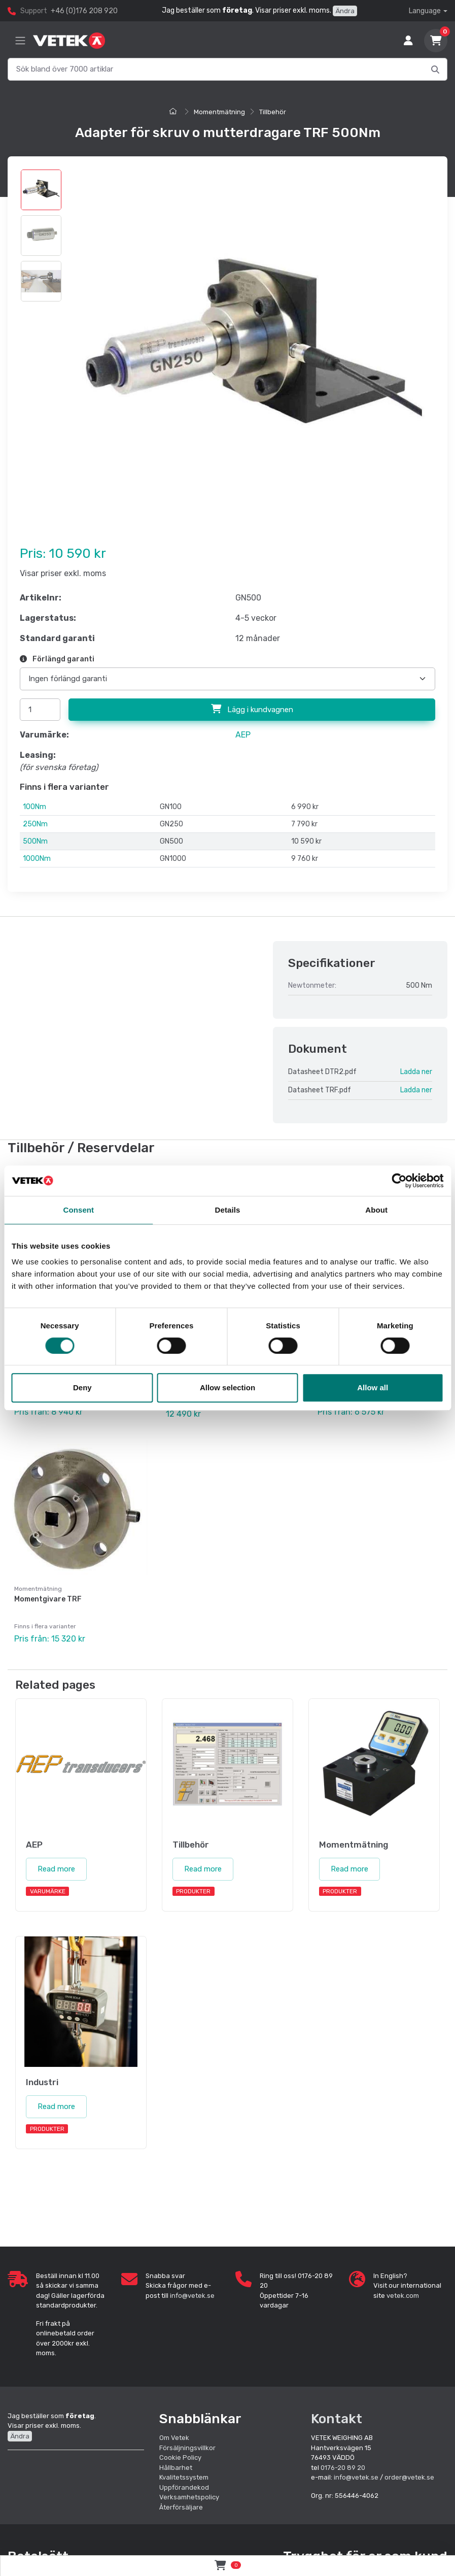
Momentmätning (219, 112)
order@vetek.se (409, 2477)
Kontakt (336, 2419)
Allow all (372, 1387)
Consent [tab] (78, 1210)
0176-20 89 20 (343, 2467)
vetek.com (403, 2295)
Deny (82, 1387)
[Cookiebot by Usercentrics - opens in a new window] (399, 1180)
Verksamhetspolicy (189, 2497)
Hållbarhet (175, 2467)
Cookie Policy (180, 2457)
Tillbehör (272, 112)
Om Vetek (174, 2437)
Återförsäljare (181, 2507)
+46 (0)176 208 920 (84, 11)
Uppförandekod (184, 2487)
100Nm (34, 806)
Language (425, 11)
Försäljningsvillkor (187, 2448)
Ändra (345, 11)
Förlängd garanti (57, 659)
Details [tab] (227, 1210)
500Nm (35, 841)
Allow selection (227, 1387)
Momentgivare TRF (48, 1599)
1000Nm (37, 858)
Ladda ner (416, 1071)
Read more (56, 1869)
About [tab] (376, 1210)
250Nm (35, 824)
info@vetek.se (192, 2295)
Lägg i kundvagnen (252, 709)
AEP (243, 735)
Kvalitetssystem (183, 2477)
